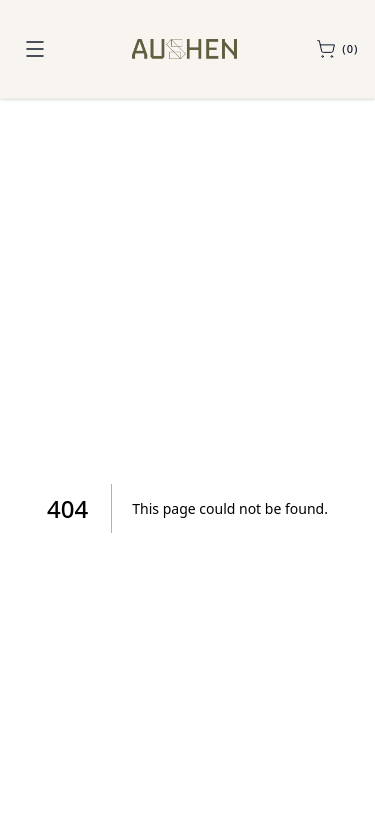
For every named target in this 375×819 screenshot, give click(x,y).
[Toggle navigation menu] (35, 49)
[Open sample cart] (337, 49)
